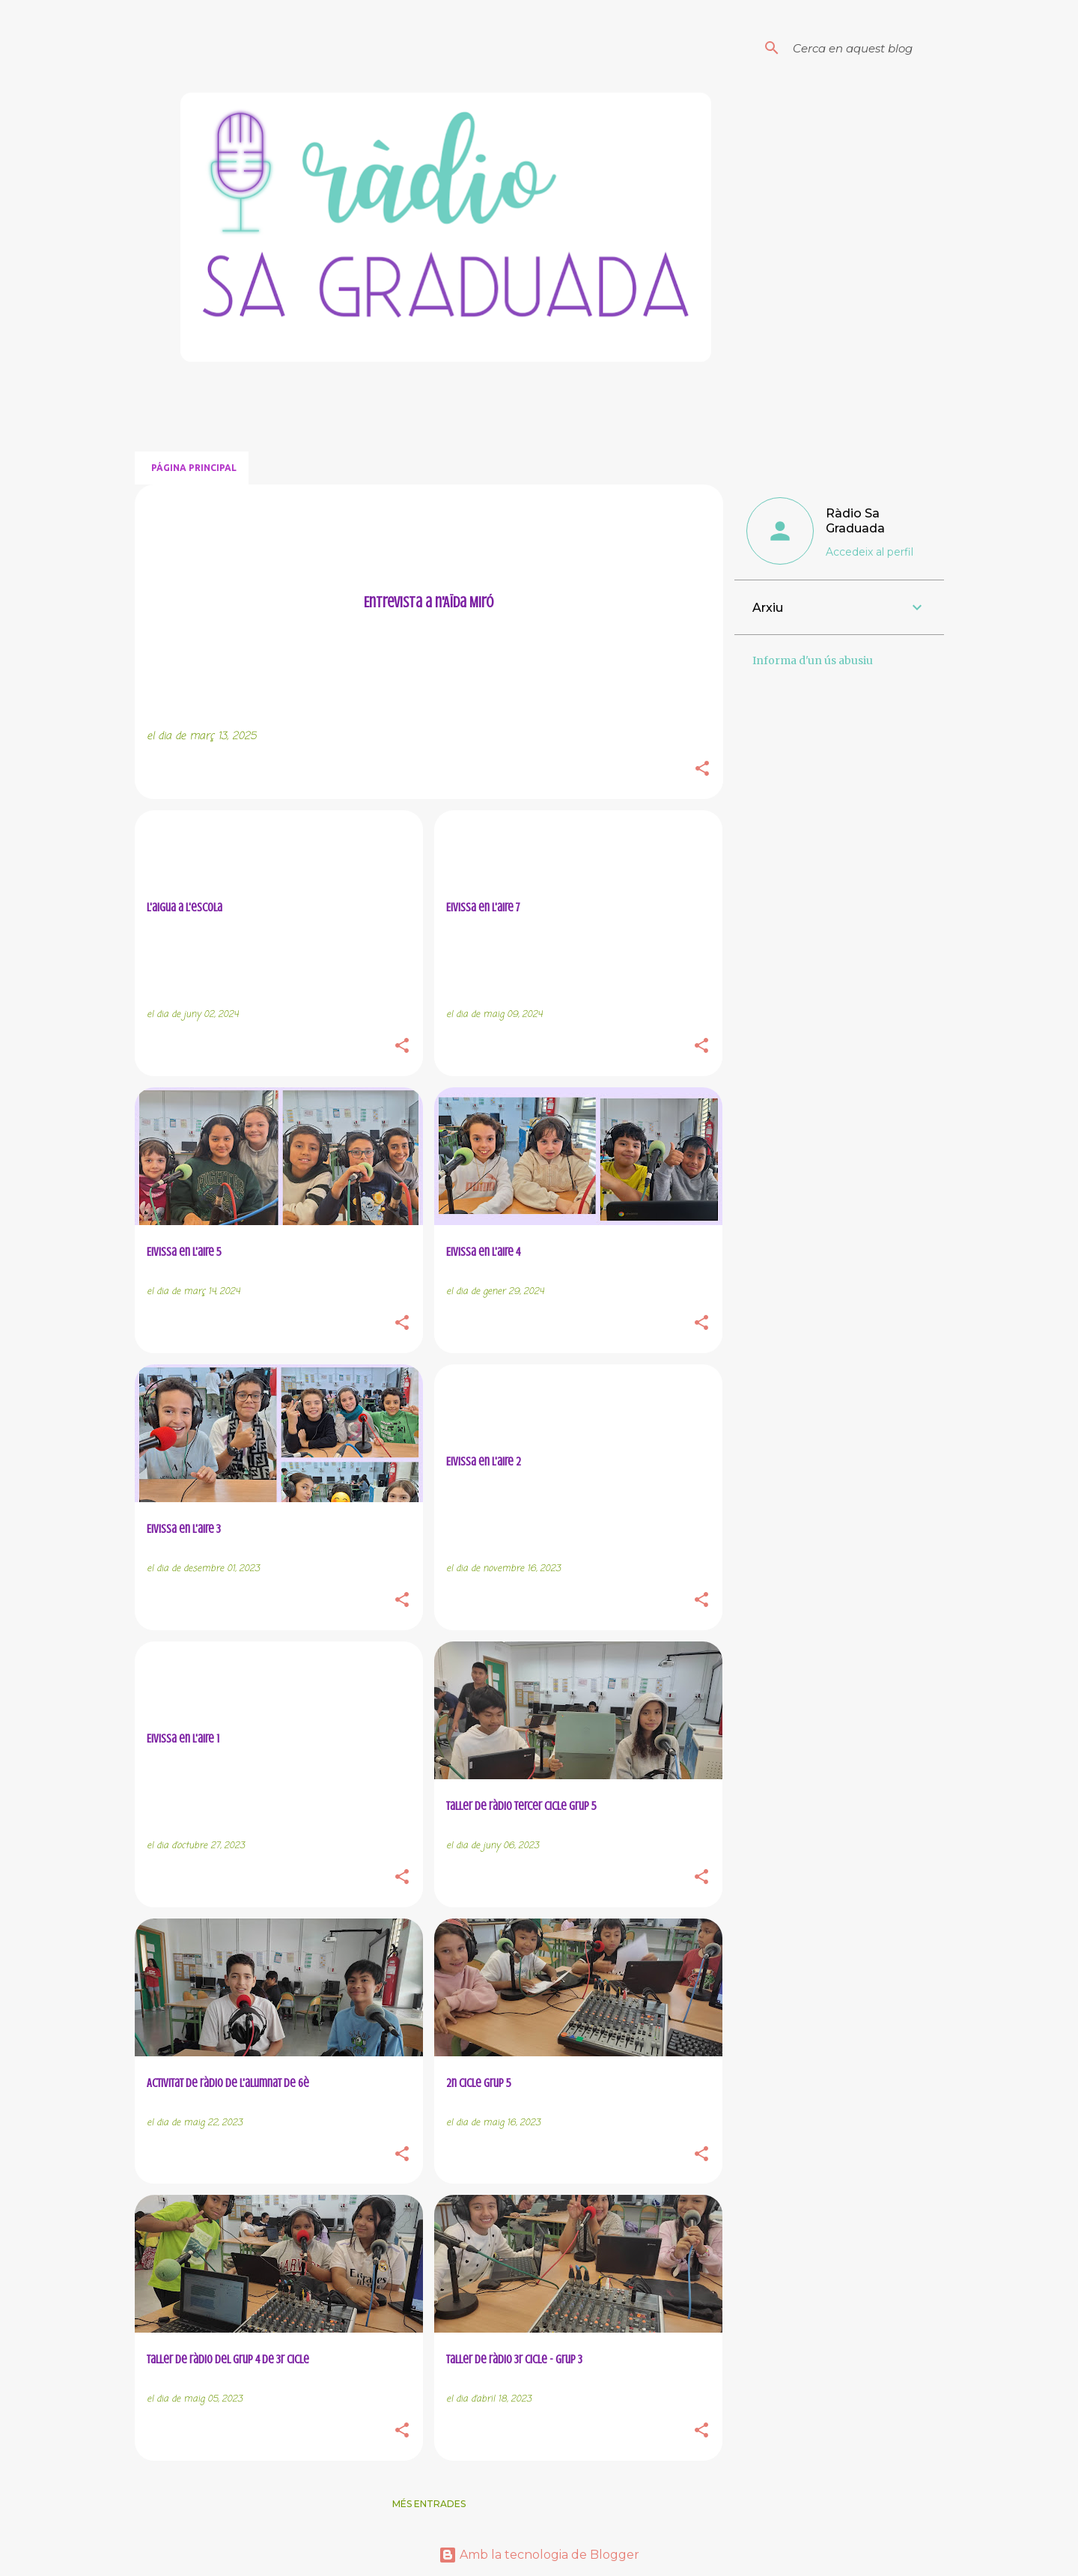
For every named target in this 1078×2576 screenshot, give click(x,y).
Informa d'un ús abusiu (812, 660)
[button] (702, 770)
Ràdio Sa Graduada (855, 520)
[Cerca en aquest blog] (865, 48)
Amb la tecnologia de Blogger (539, 2555)
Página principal (194, 468)
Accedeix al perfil (869, 552)
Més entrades (429, 2503)
